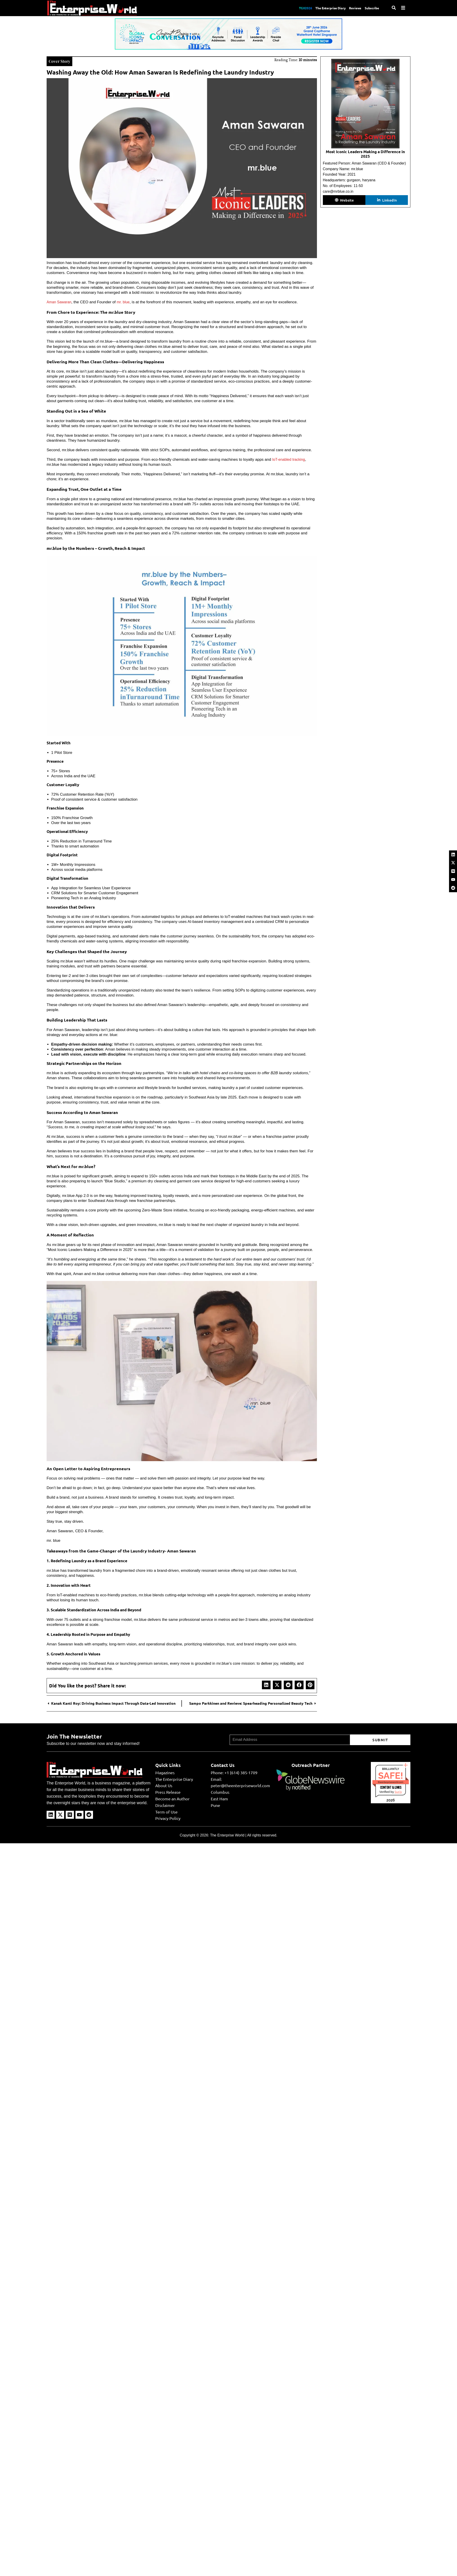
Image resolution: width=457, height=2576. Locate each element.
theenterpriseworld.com (390, 1781)
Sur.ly (398, 1791)
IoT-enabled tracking (289, 459)
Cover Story (60, 60)
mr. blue (125, 301)
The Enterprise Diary (324, 8)
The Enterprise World (227, 1835)
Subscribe (371, 8)
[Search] (394, 8)
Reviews (352, 8)
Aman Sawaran (60, 301)
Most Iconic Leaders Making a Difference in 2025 (365, 154)
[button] (266, 1684)
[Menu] (403, 7)
